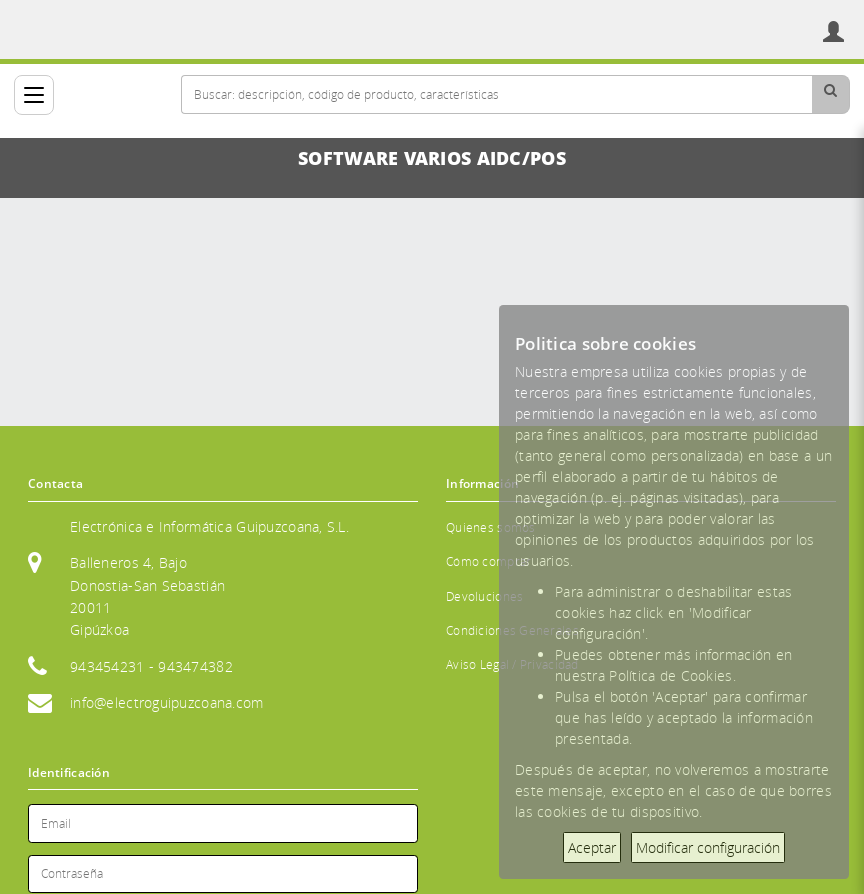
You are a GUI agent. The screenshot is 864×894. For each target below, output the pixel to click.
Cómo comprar (488, 561)
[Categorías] (34, 95)
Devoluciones (484, 596)
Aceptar (592, 847)
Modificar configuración (708, 847)
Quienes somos (491, 527)
